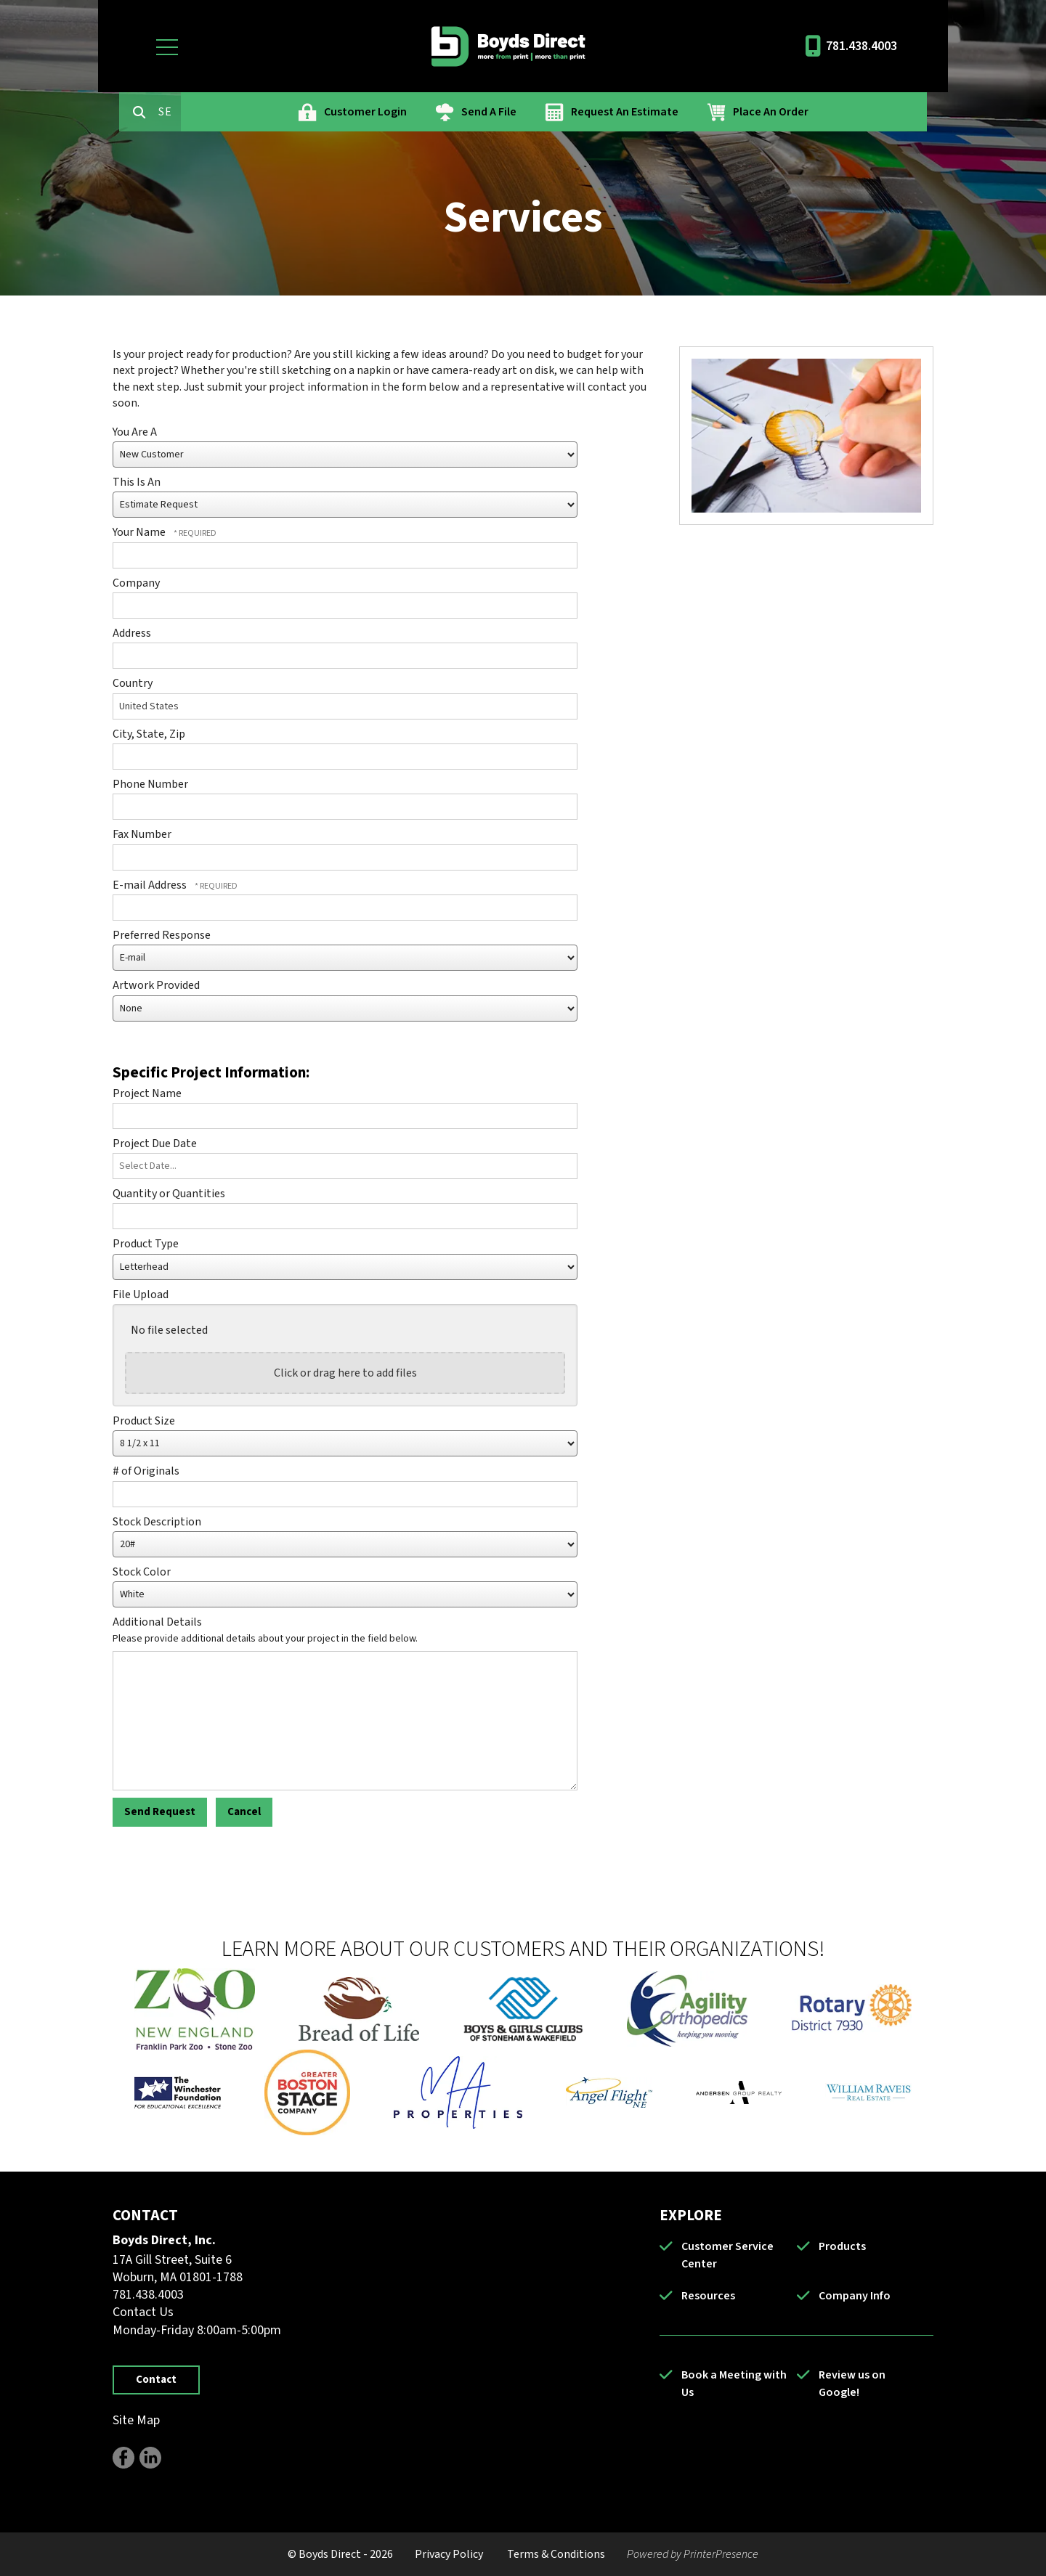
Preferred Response (162, 935)
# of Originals (146, 1471)
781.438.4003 (861, 46)
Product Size (144, 1421)
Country (133, 683)
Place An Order (832, 112)
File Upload (141, 1295)
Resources (708, 2296)
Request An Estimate (686, 112)
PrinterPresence (721, 2554)
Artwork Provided (156, 985)
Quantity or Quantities (169, 1194)
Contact (156, 2379)
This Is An (137, 482)
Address (132, 633)
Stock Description (157, 1522)
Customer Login (427, 112)
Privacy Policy (449, 2554)
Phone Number (150, 784)
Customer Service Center (727, 2255)
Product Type (146, 1244)
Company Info (855, 2296)
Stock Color (142, 1572)
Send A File (550, 112)
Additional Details (157, 1622)
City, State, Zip (149, 734)
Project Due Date (155, 1144)
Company (136, 583)
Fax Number (142, 834)
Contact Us (143, 2312)
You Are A (135, 432)
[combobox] (231, 111)
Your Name (140, 532)
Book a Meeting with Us (734, 2383)
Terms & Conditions (556, 2554)
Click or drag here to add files (345, 1373)
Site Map (136, 2420)
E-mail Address (151, 885)
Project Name (147, 1093)
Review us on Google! (852, 2383)
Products (842, 2246)
